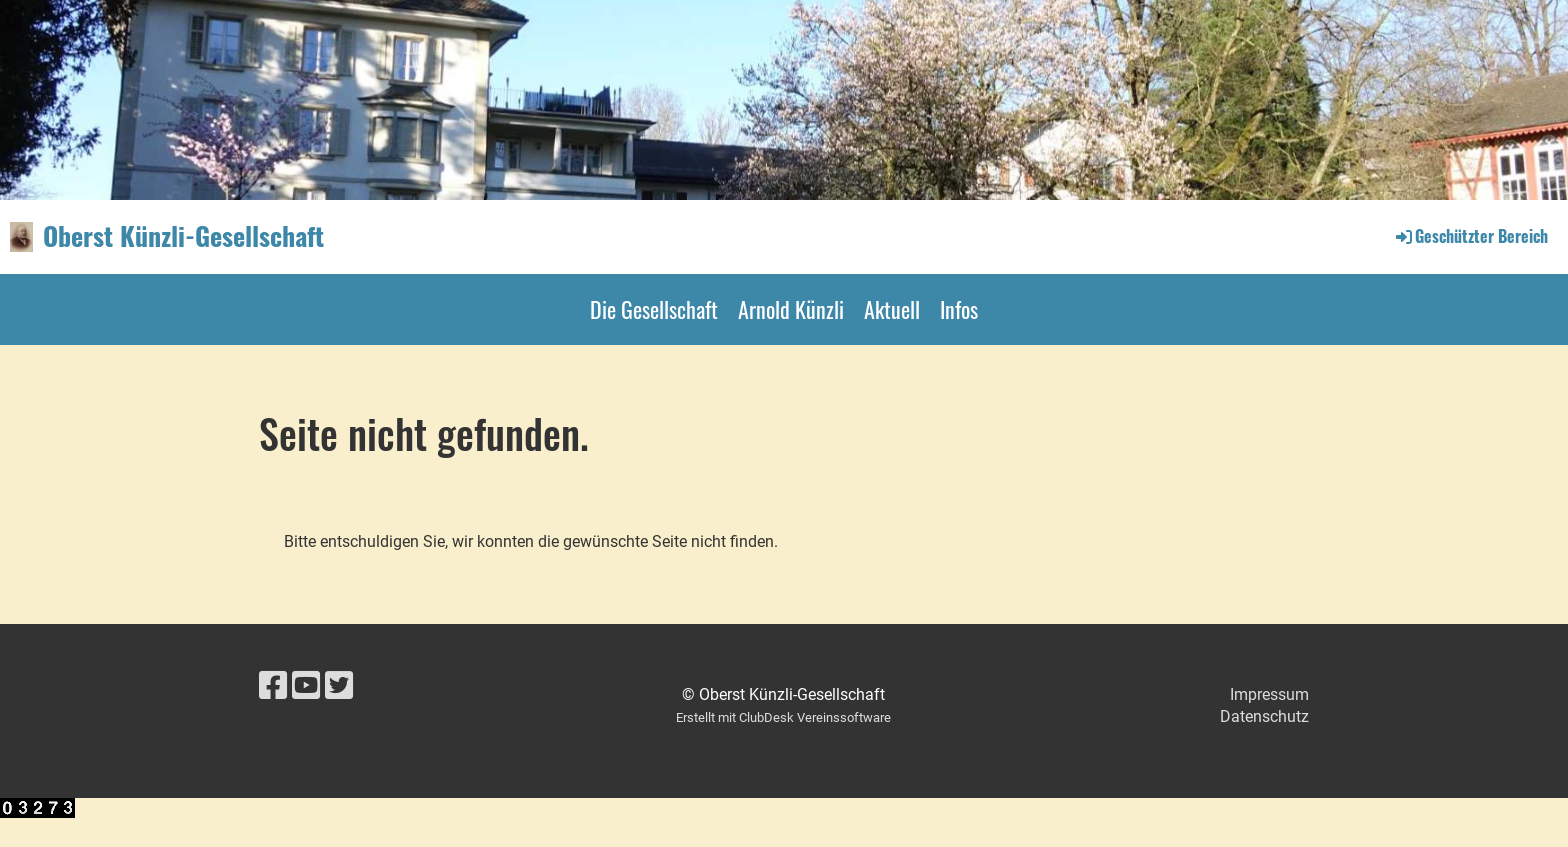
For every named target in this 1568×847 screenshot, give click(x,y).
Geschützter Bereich (1470, 236)
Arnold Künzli (791, 309)
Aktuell (892, 309)
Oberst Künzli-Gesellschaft (183, 236)
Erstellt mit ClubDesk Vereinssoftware (783, 717)
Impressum (1269, 694)
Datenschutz (1264, 716)
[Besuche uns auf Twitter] (339, 686)
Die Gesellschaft (654, 309)
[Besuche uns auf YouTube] (306, 686)
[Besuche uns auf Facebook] (273, 686)
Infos (959, 309)
